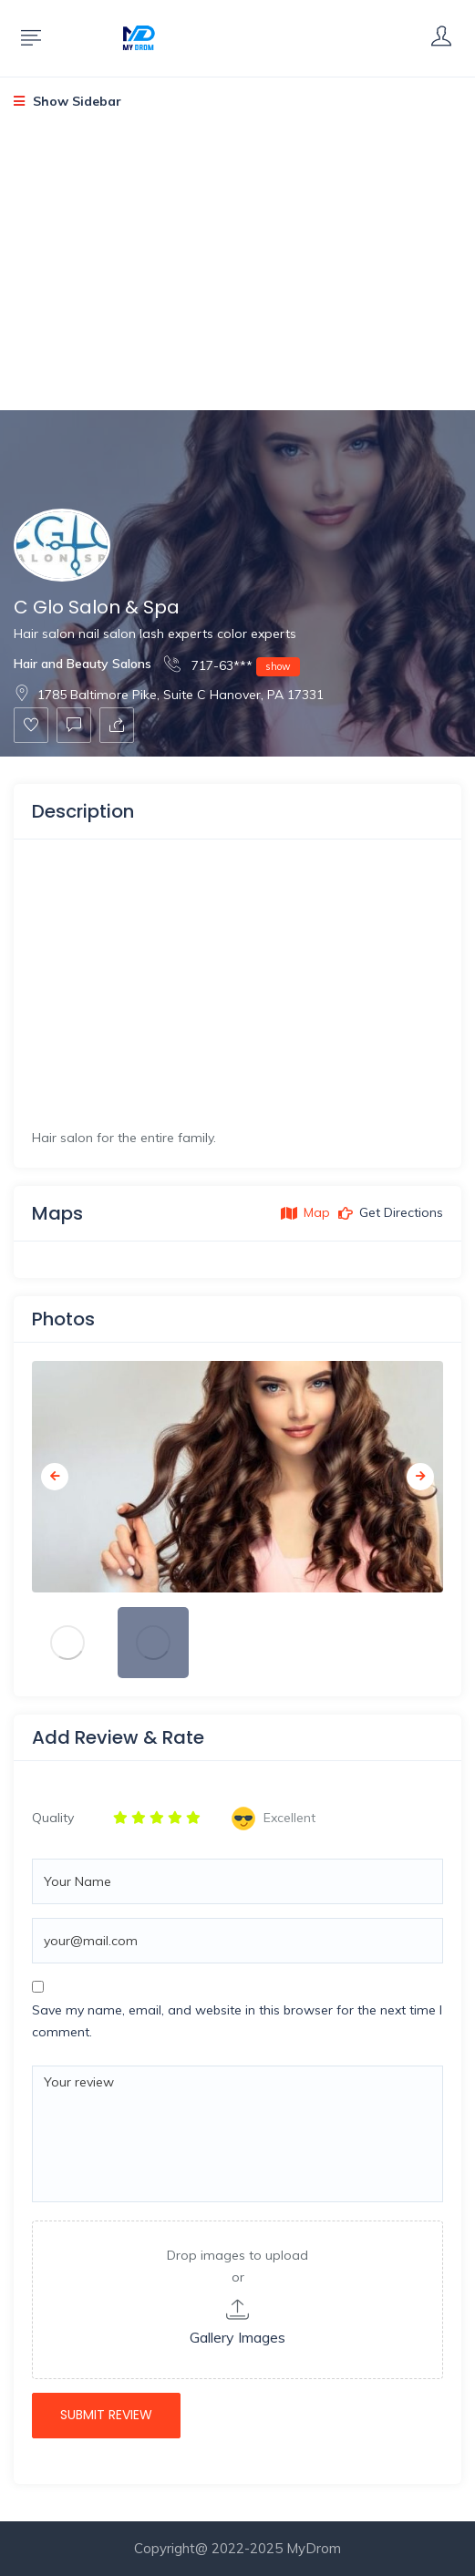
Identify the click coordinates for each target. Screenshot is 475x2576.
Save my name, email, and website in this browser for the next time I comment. (237, 2021)
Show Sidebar (67, 101)
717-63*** (232, 665)
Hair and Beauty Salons (82, 663)
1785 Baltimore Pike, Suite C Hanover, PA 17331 (169, 694)
